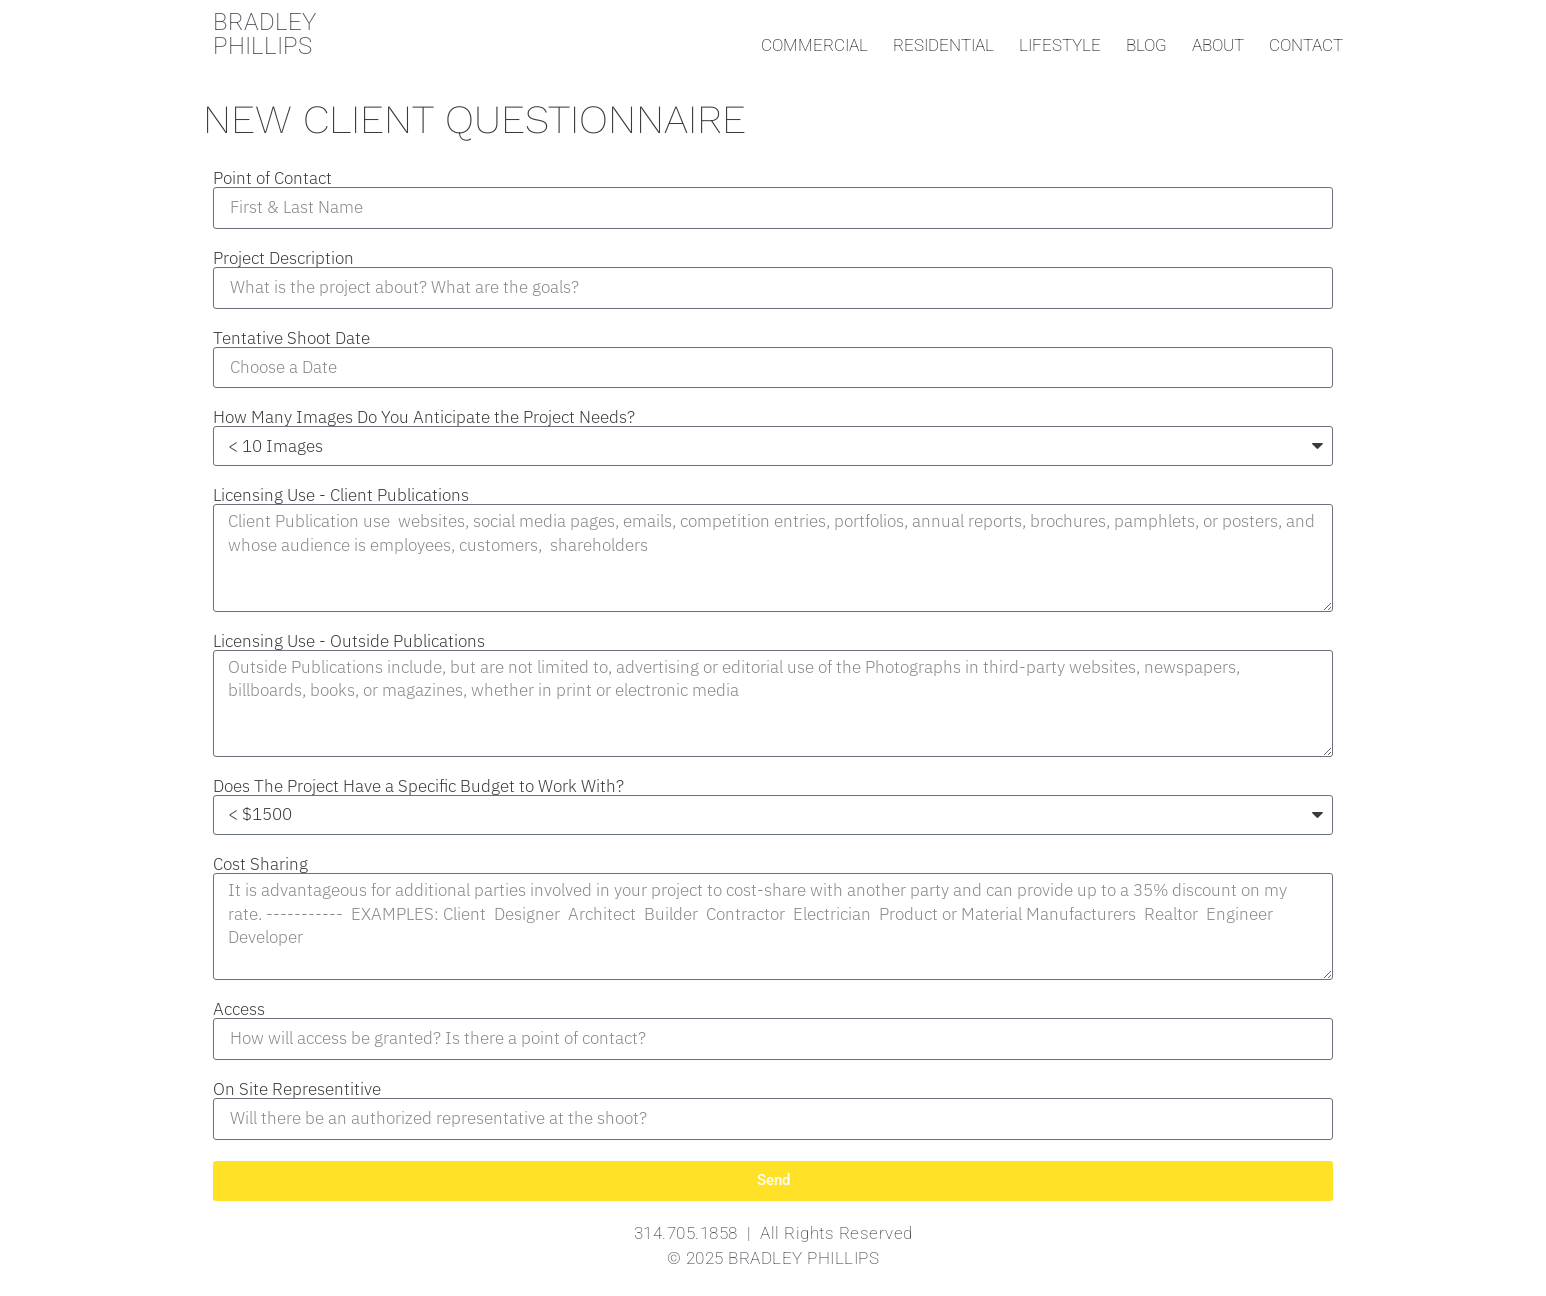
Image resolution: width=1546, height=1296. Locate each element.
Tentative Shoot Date (291, 338)
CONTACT (1306, 45)
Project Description (283, 258)
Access (239, 1009)
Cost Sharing (260, 864)
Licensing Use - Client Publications (341, 495)
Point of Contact (272, 178)
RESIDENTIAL (943, 45)
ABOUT (1218, 45)
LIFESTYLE (1060, 45)
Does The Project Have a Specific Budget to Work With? (418, 786)
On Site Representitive (297, 1089)
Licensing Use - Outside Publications (349, 641)
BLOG (1146, 45)
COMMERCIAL (814, 45)
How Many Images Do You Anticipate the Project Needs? (424, 417)
